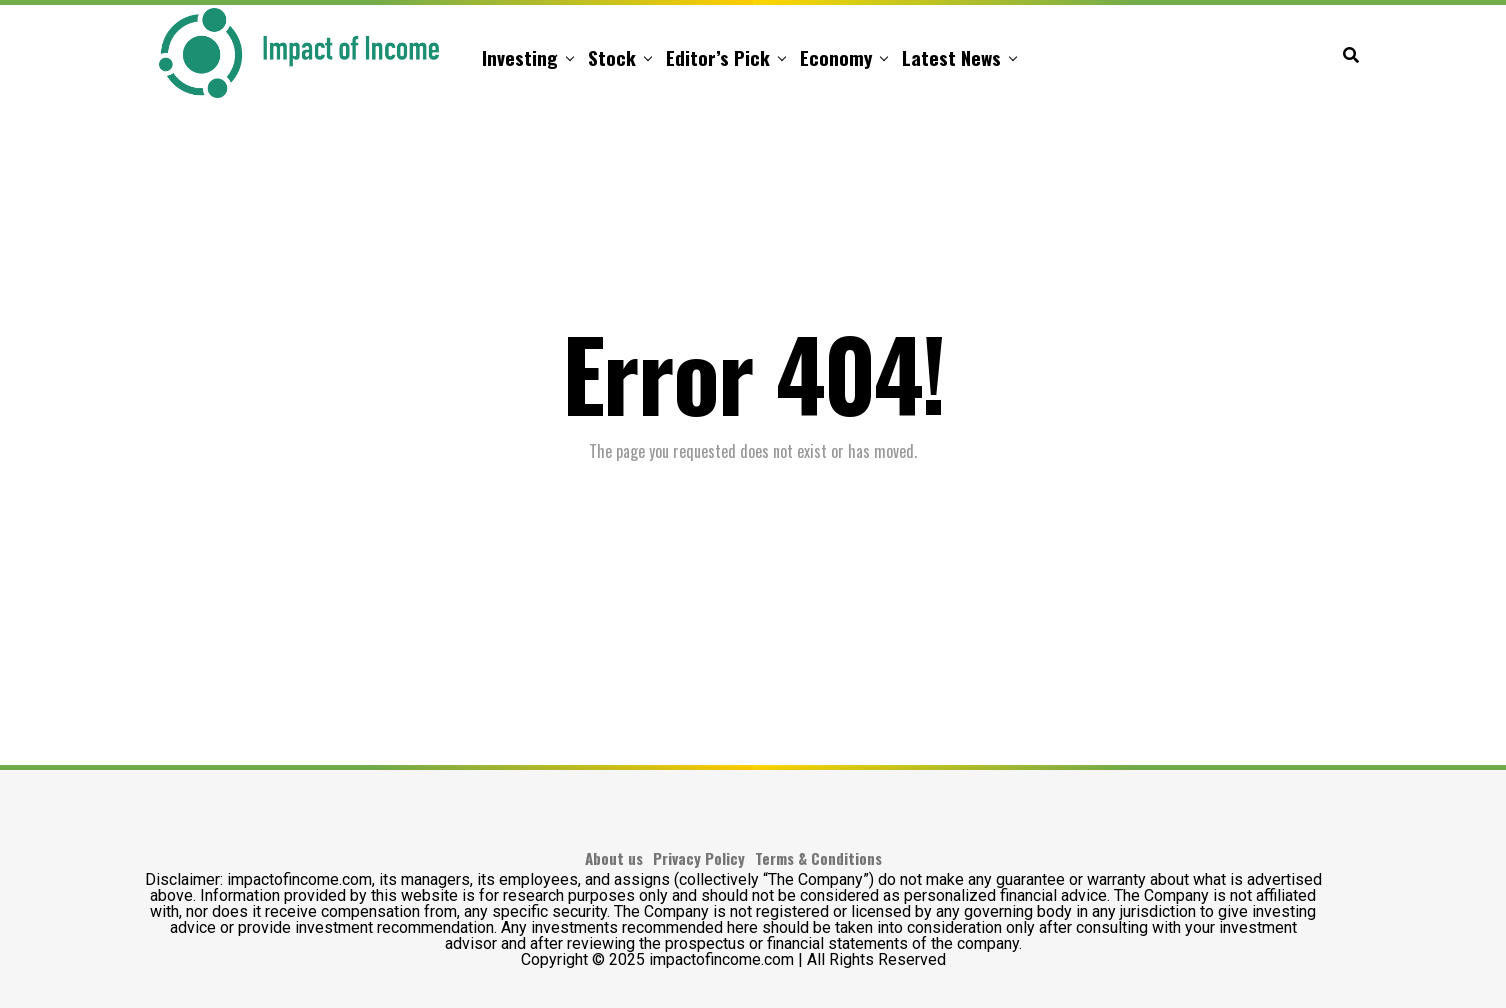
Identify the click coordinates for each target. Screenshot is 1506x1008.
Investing (520, 57)
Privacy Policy (699, 858)
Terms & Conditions (818, 858)
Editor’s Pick (718, 57)
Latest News (951, 57)
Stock (612, 57)
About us (614, 858)
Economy (836, 57)
